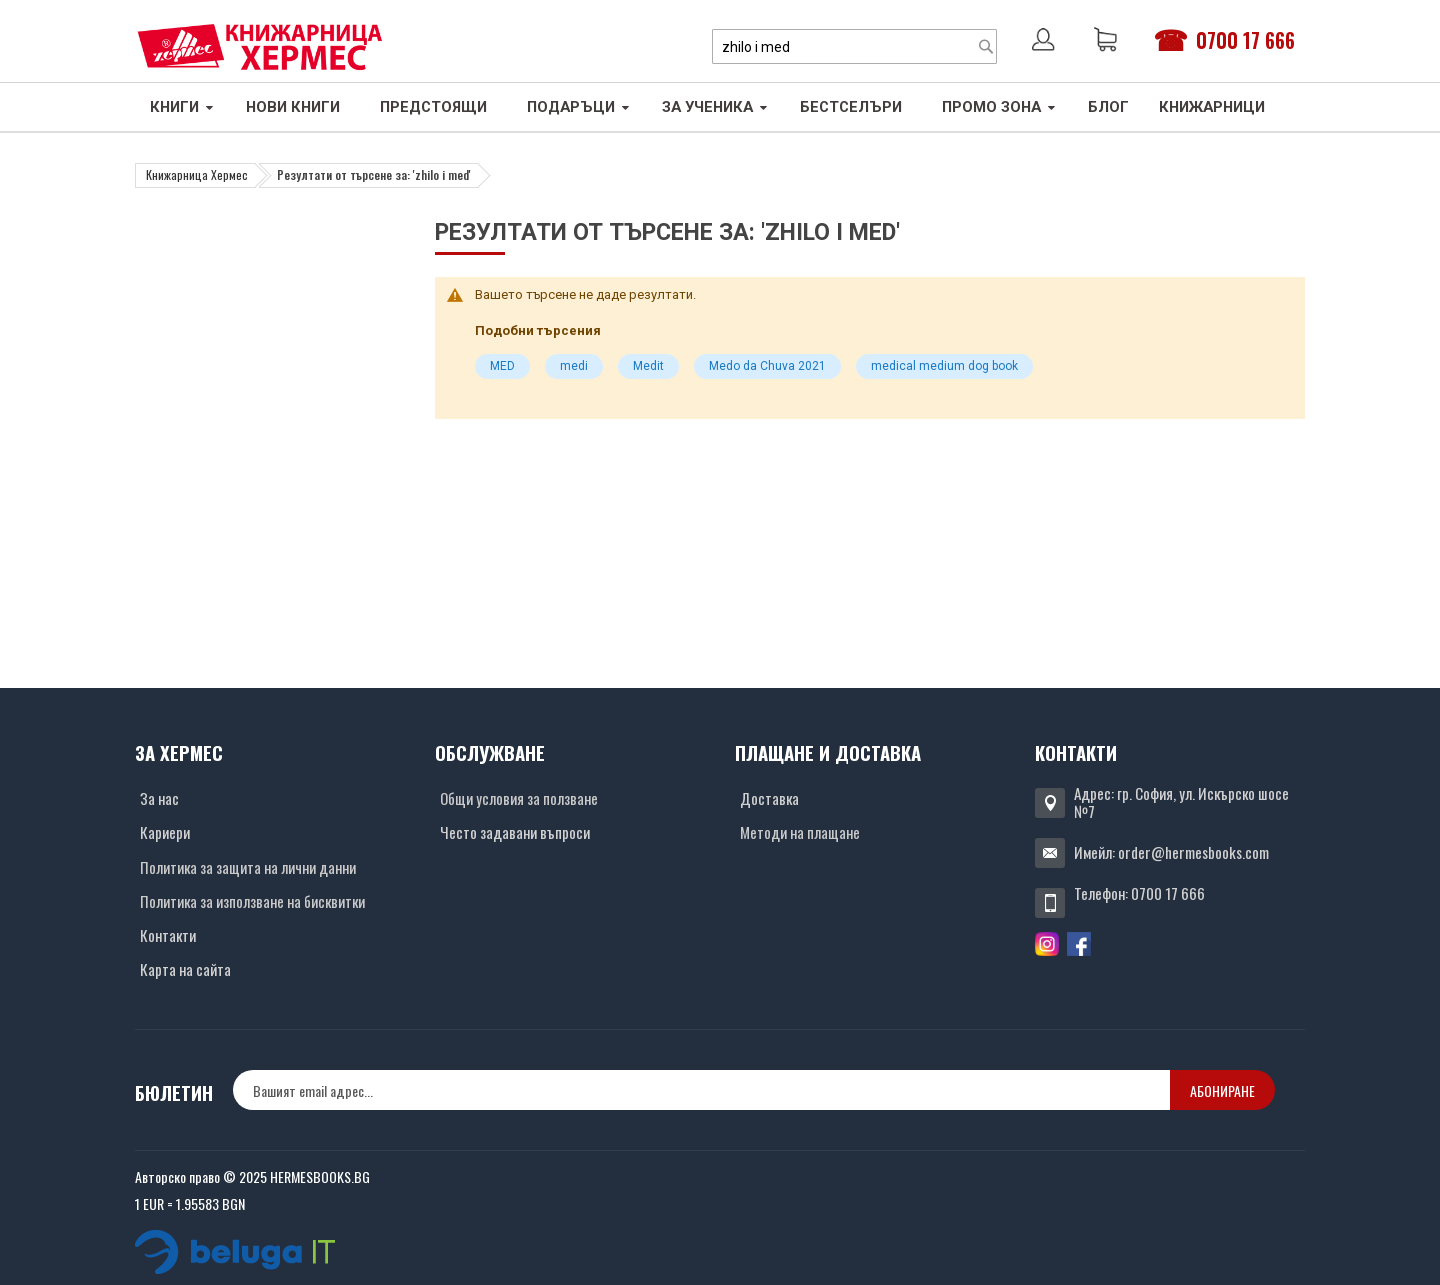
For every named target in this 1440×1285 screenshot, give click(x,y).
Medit (648, 366)
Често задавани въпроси (515, 832)
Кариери (165, 832)
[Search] (986, 46)
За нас (159, 798)
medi (574, 366)
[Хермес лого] (260, 46)
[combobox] (854, 46)
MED (502, 366)
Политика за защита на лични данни (248, 867)
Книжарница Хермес (197, 174)
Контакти (168, 935)
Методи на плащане (800, 832)
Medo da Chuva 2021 (767, 366)
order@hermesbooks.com (1193, 852)
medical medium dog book (944, 366)
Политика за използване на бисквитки (252, 901)
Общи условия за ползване (519, 798)
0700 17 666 (1245, 40)
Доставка (769, 798)
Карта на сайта (185, 969)
